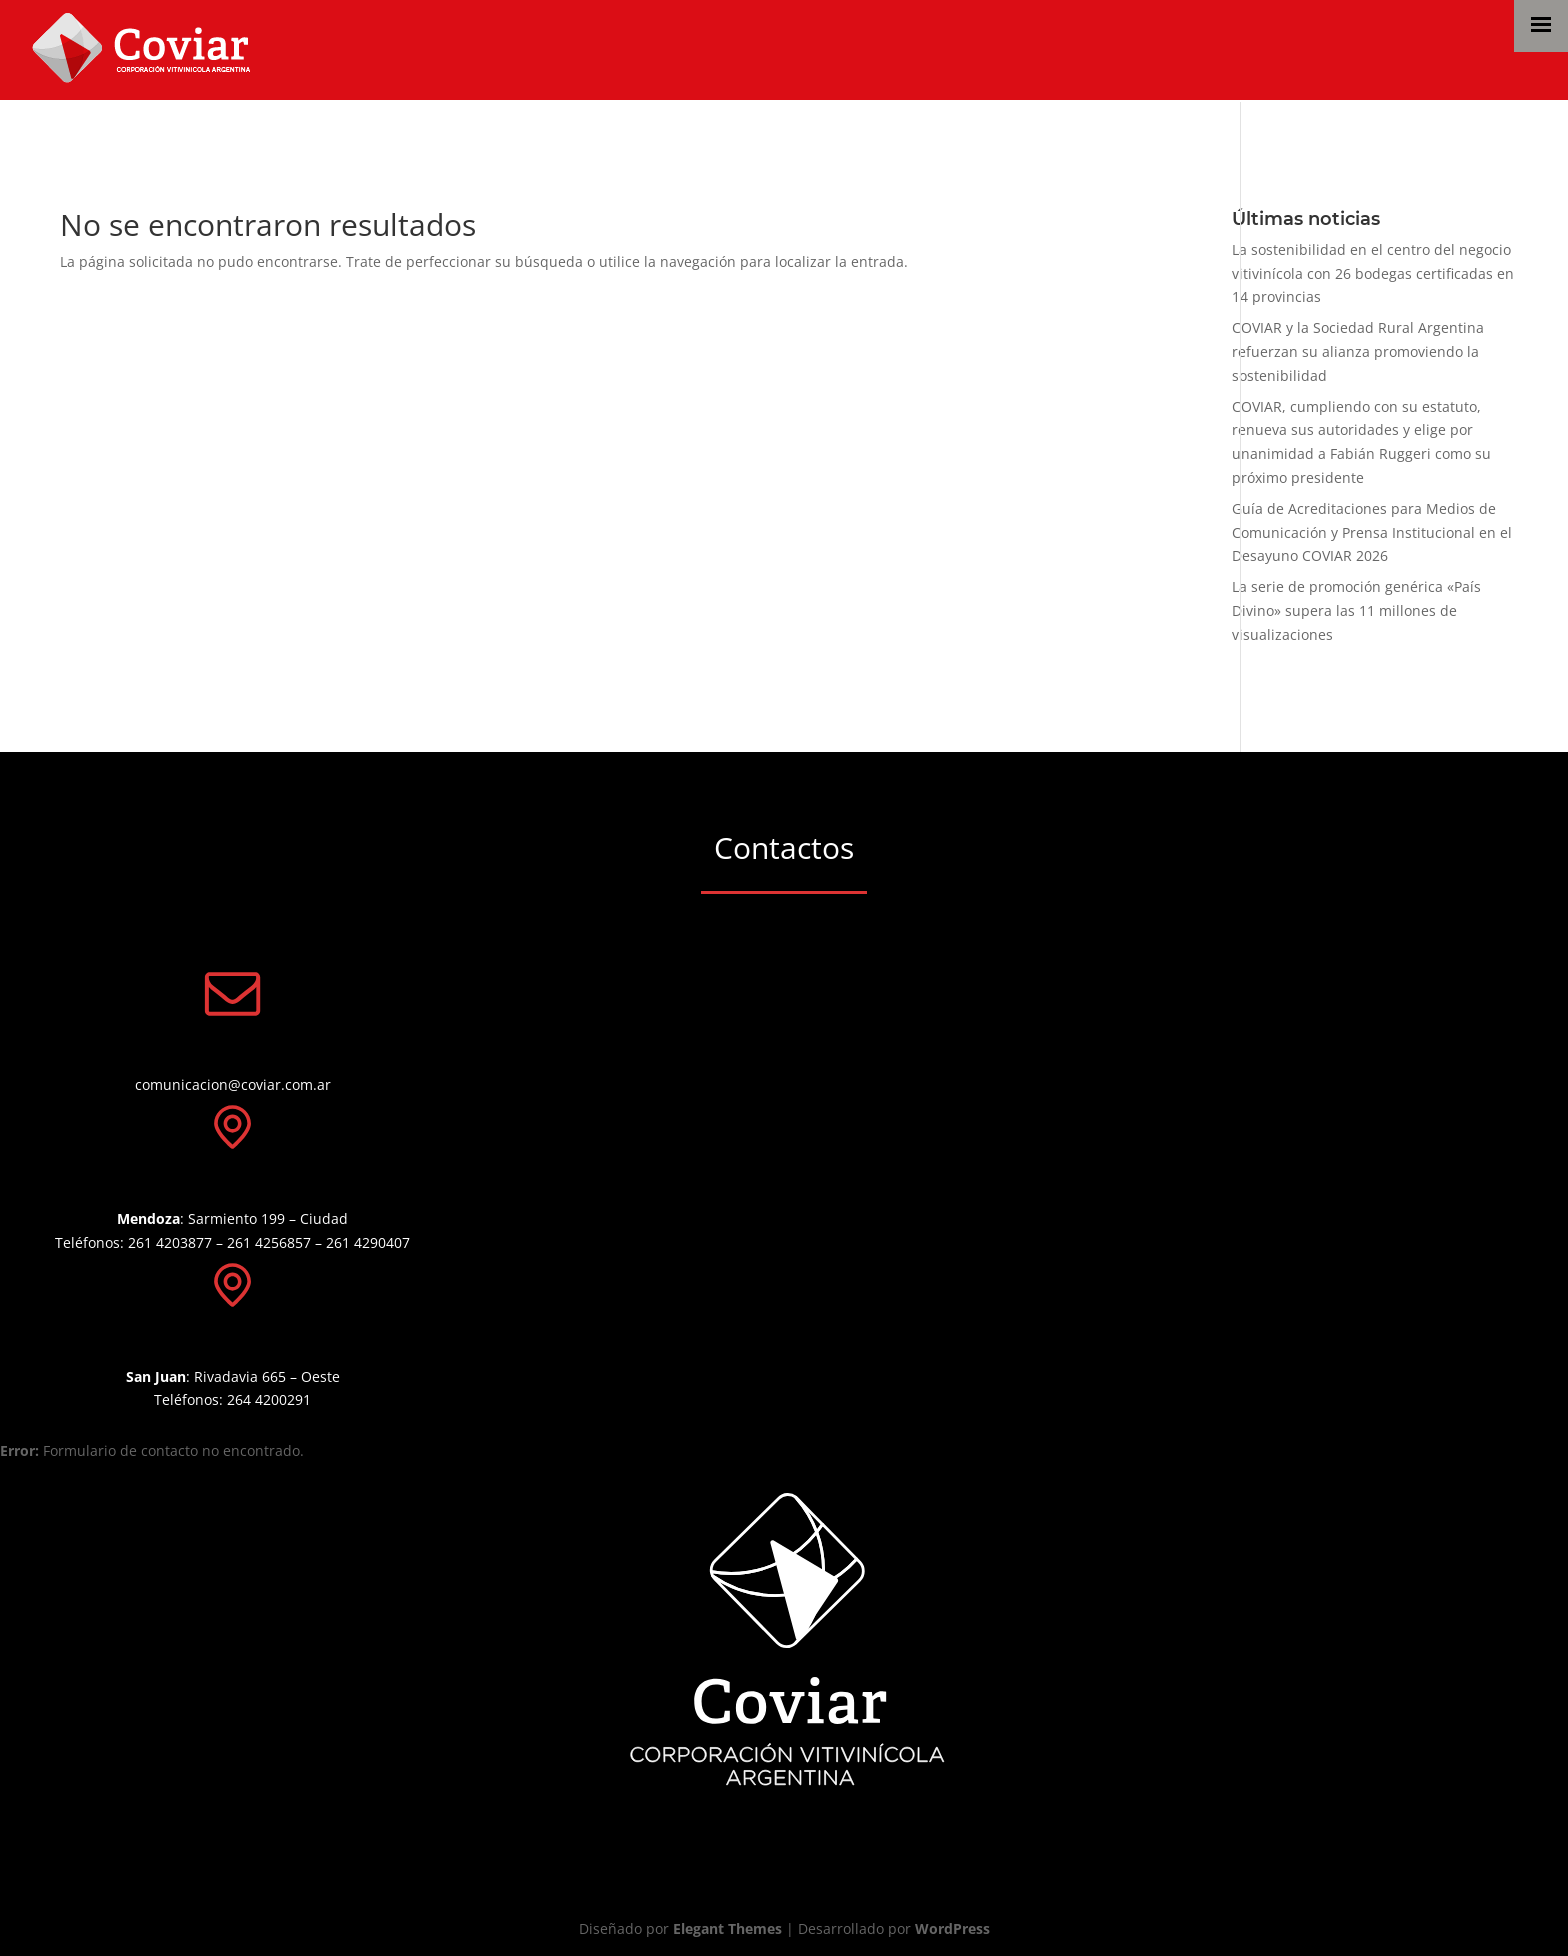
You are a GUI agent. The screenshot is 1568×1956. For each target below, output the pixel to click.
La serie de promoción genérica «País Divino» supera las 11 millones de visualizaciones (1356, 610)
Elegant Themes (727, 1928)
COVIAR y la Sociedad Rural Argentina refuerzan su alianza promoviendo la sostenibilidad (1358, 351)
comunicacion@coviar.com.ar (233, 1084)
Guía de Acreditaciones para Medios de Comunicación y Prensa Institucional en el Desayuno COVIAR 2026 (1372, 532)
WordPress (952, 1928)
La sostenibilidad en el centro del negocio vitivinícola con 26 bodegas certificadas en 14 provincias (1373, 273)
